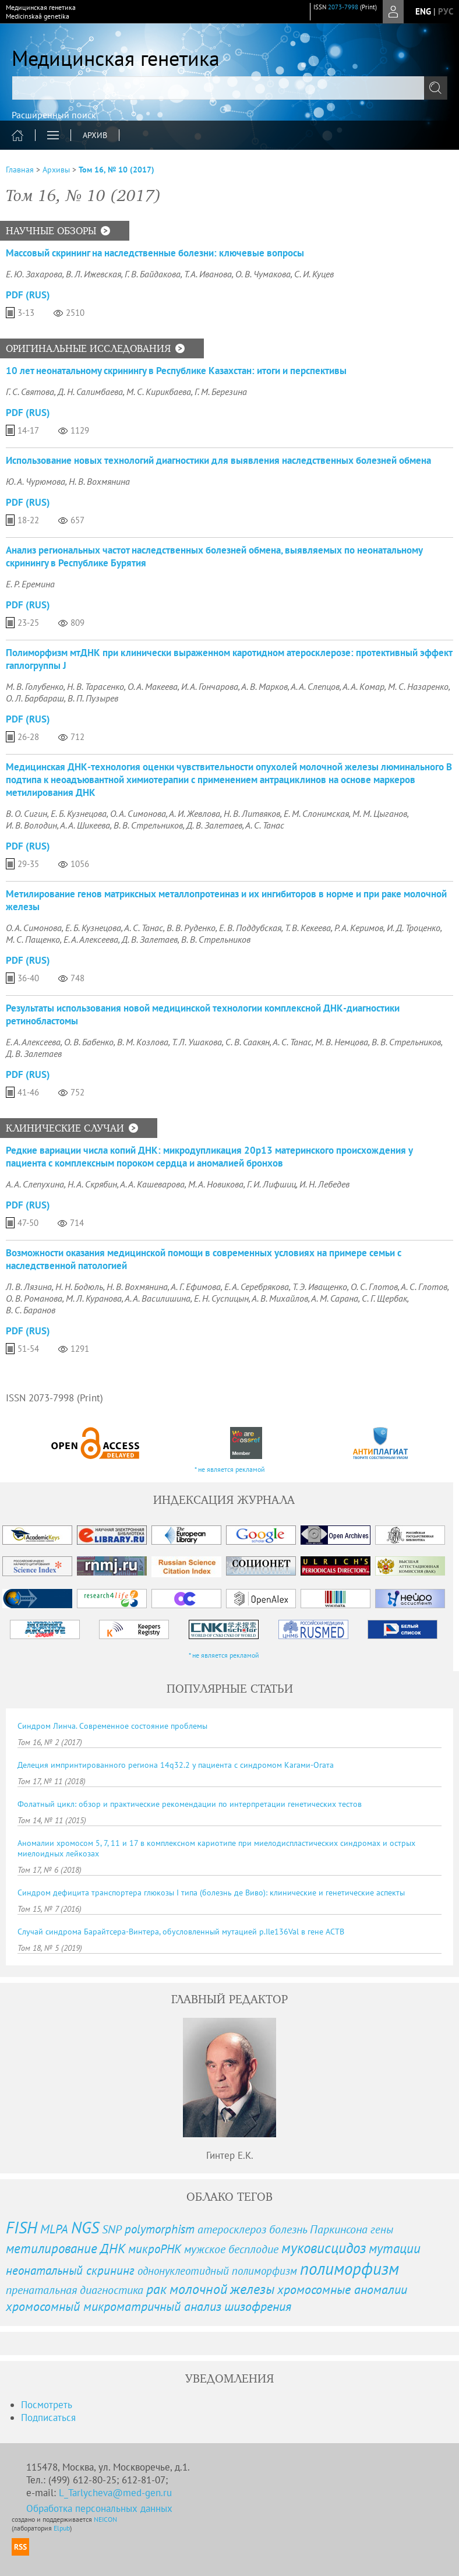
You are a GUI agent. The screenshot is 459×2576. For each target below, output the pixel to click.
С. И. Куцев (314, 274)
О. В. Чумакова (263, 274)
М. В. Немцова (341, 1042)
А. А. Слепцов (315, 686)
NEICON (105, 2519)
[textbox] (229, 88)
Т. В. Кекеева (308, 927)
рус (445, 11)
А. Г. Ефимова (196, 1286)
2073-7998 (343, 7)
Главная (20, 169)
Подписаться (48, 2417)
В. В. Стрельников (148, 825)
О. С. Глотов (374, 1286)
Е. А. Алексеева (90, 939)
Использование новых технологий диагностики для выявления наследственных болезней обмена (218, 460)
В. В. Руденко (191, 927)
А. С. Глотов (424, 1286)
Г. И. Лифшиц (271, 1184)
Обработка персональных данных (99, 2508)
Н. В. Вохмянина (99, 481)
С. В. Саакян (247, 1042)
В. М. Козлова (142, 1042)
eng (423, 11)
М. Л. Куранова (94, 1298)
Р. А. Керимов (358, 927)
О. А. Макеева (153, 686)
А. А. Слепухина (35, 1184)
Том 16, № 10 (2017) (116, 169)
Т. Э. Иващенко (319, 1286)
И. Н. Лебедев (324, 1184)
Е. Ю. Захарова (34, 274)
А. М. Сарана (334, 1298)
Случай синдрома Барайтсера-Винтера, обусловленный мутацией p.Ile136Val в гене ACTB (180, 1931)
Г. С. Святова (30, 391)
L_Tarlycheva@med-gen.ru (115, 2492)
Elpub (62, 2528)
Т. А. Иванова (208, 274)
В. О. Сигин (26, 813)
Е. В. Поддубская (250, 927)
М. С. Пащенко (33, 939)
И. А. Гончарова (209, 686)
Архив (95, 135)
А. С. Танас (264, 825)
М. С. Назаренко (418, 686)
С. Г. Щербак (384, 1298)
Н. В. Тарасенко (95, 686)
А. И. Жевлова (194, 813)
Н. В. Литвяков (252, 813)
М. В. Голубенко (34, 686)
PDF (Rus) (28, 294)
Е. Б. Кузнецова (79, 813)
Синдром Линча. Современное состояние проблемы (112, 1726)
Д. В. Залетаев (214, 825)
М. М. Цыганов (379, 813)
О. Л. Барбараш (35, 698)
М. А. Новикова (215, 1184)
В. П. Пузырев (93, 698)
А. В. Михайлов (280, 1298)
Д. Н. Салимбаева (90, 391)
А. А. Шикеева (85, 825)
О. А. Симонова (138, 813)
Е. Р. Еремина (30, 584)
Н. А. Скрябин (92, 1184)
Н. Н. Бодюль (79, 1286)
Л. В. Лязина (29, 1286)
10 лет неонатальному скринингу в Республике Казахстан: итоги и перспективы (176, 370)
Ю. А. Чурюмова (35, 481)
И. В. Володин (31, 825)
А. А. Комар (363, 686)
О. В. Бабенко (89, 1042)
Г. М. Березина (221, 391)
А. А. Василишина (157, 1298)
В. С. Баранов (30, 1310)
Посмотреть (46, 2404)
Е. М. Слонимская (316, 813)
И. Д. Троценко (413, 927)
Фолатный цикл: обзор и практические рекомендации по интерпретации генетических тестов (189, 1804)
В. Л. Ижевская (93, 274)
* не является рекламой (230, 1469)
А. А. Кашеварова (152, 1184)
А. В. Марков (264, 686)
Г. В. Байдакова (153, 274)
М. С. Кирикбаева (158, 391)
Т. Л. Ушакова (197, 1042)
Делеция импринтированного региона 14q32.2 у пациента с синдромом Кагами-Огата (175, 1765)
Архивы (56, 169)
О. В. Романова (34, 1298)
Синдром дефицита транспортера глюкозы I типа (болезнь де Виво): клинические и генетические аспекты (211, 1892)
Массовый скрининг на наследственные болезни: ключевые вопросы (155, 252)
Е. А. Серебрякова (256, 1286)
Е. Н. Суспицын (221, 1298)
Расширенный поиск (54, 115)
